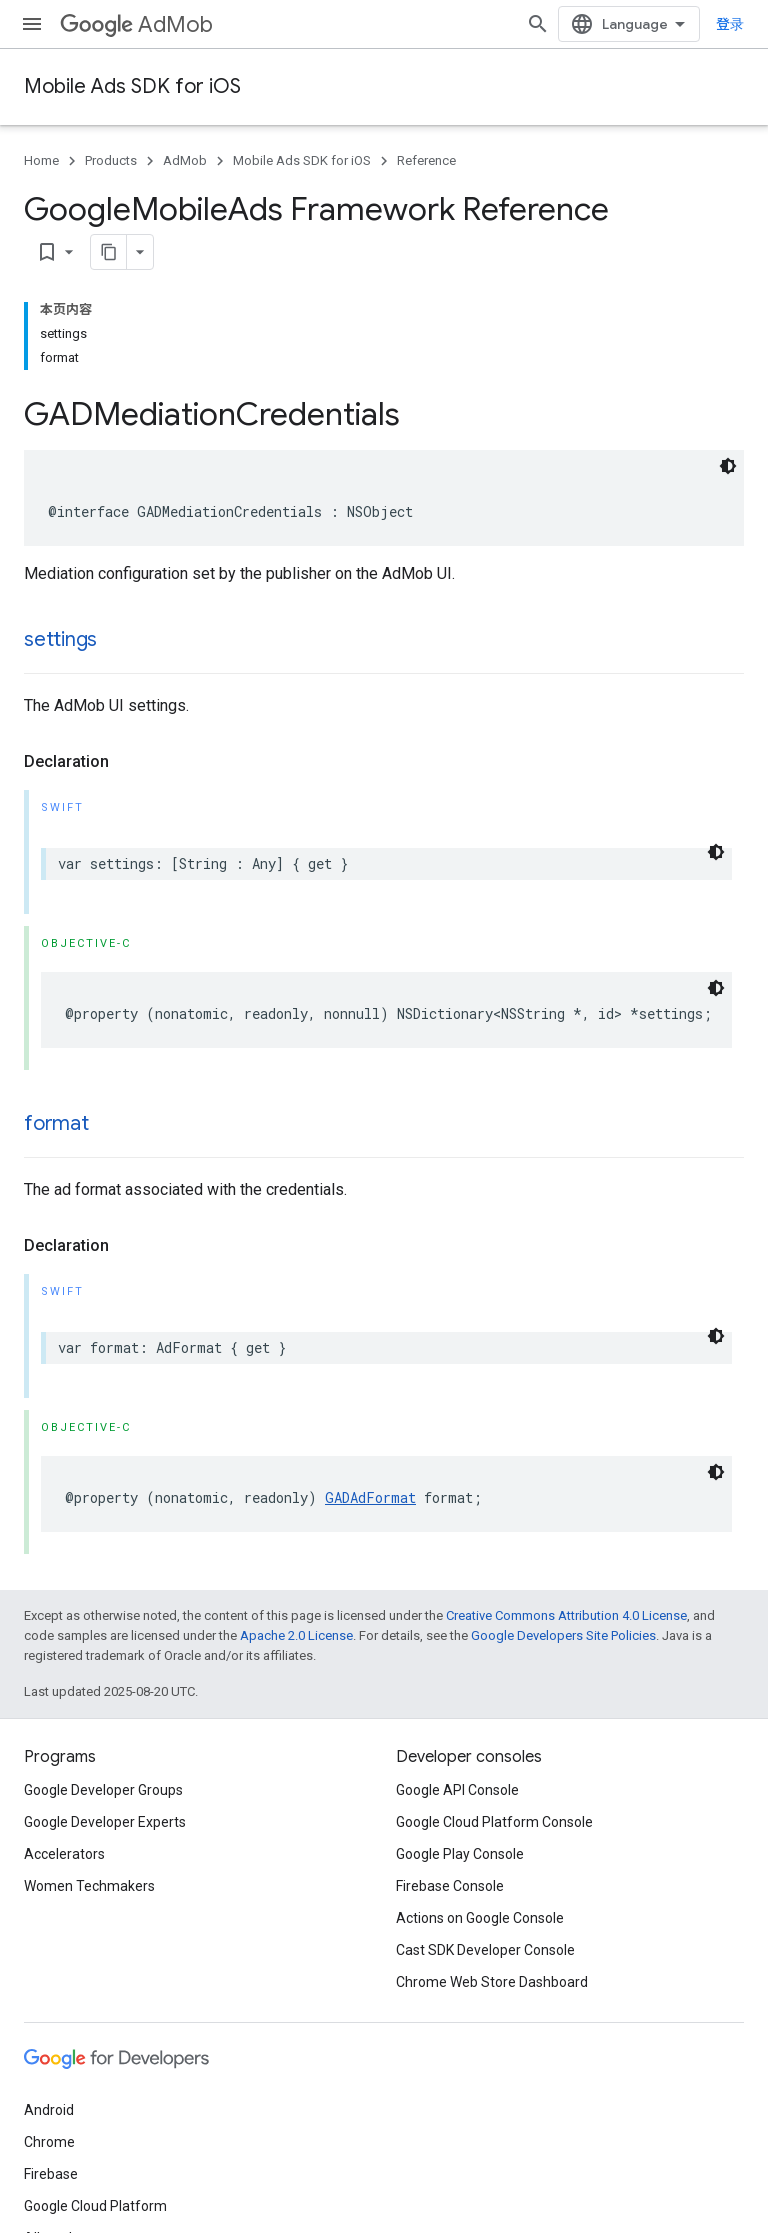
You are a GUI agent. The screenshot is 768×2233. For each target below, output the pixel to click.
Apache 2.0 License (296, 1635)
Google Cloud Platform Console (494, 1822)
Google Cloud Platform (95, 2206)
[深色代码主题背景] (728, 466)
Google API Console (457, 1790)
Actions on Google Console (480, 1918)
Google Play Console (460, 1854)
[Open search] (538, 24)
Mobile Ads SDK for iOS (132, 86)
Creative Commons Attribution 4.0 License (566, 1615)
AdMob (136, 24)
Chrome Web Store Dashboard (492, 1982)
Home (41, 160)
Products (111, 160)
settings (60, 639)
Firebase (51, 2174)
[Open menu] (32, 24)
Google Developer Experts (105, 1822)
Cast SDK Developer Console (485, 1950)
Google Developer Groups (103, 1790)
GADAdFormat (370, 1497)
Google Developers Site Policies (563, 1635)
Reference (426, 160)
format (56, 1123)
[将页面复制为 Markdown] (109, 252)
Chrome (49, 2142)
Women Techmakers (89, 1886)
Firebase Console (450, 1886)
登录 (730, 24)
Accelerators (64, 1854)
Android (49, 2110)
